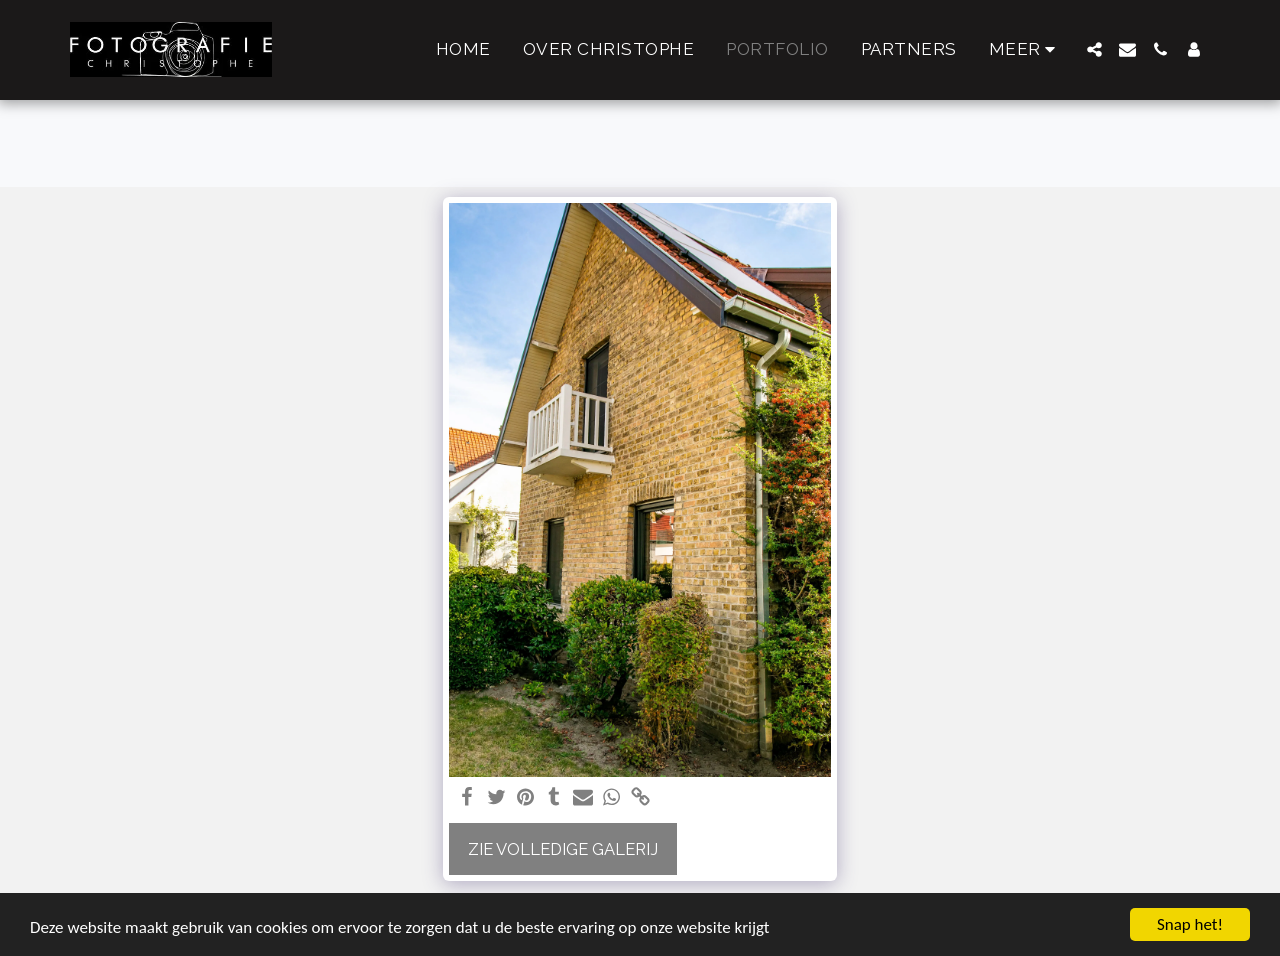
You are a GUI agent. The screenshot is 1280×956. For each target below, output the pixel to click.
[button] (1094, 49)
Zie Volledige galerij (563, 849)
